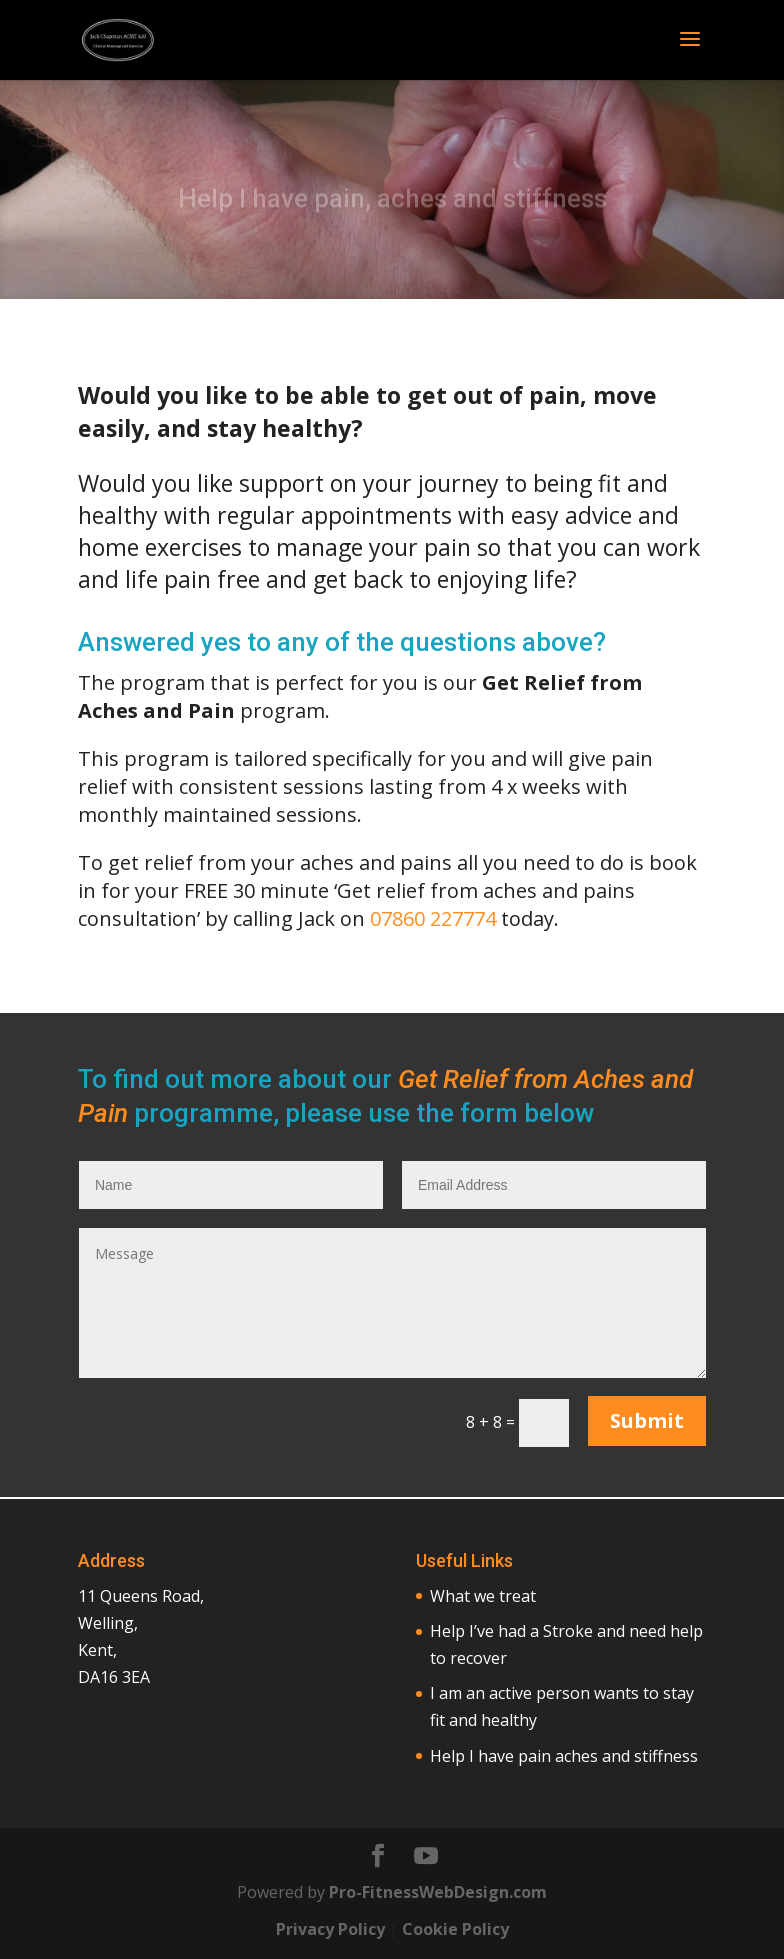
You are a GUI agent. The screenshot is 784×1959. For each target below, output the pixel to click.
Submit (647, 1420)
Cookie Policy (455, 1929)
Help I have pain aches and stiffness (564, 1756)
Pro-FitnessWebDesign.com (438, 1892)
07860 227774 (433, 918)
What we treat (483, 1596)
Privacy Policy (330, 1929)
